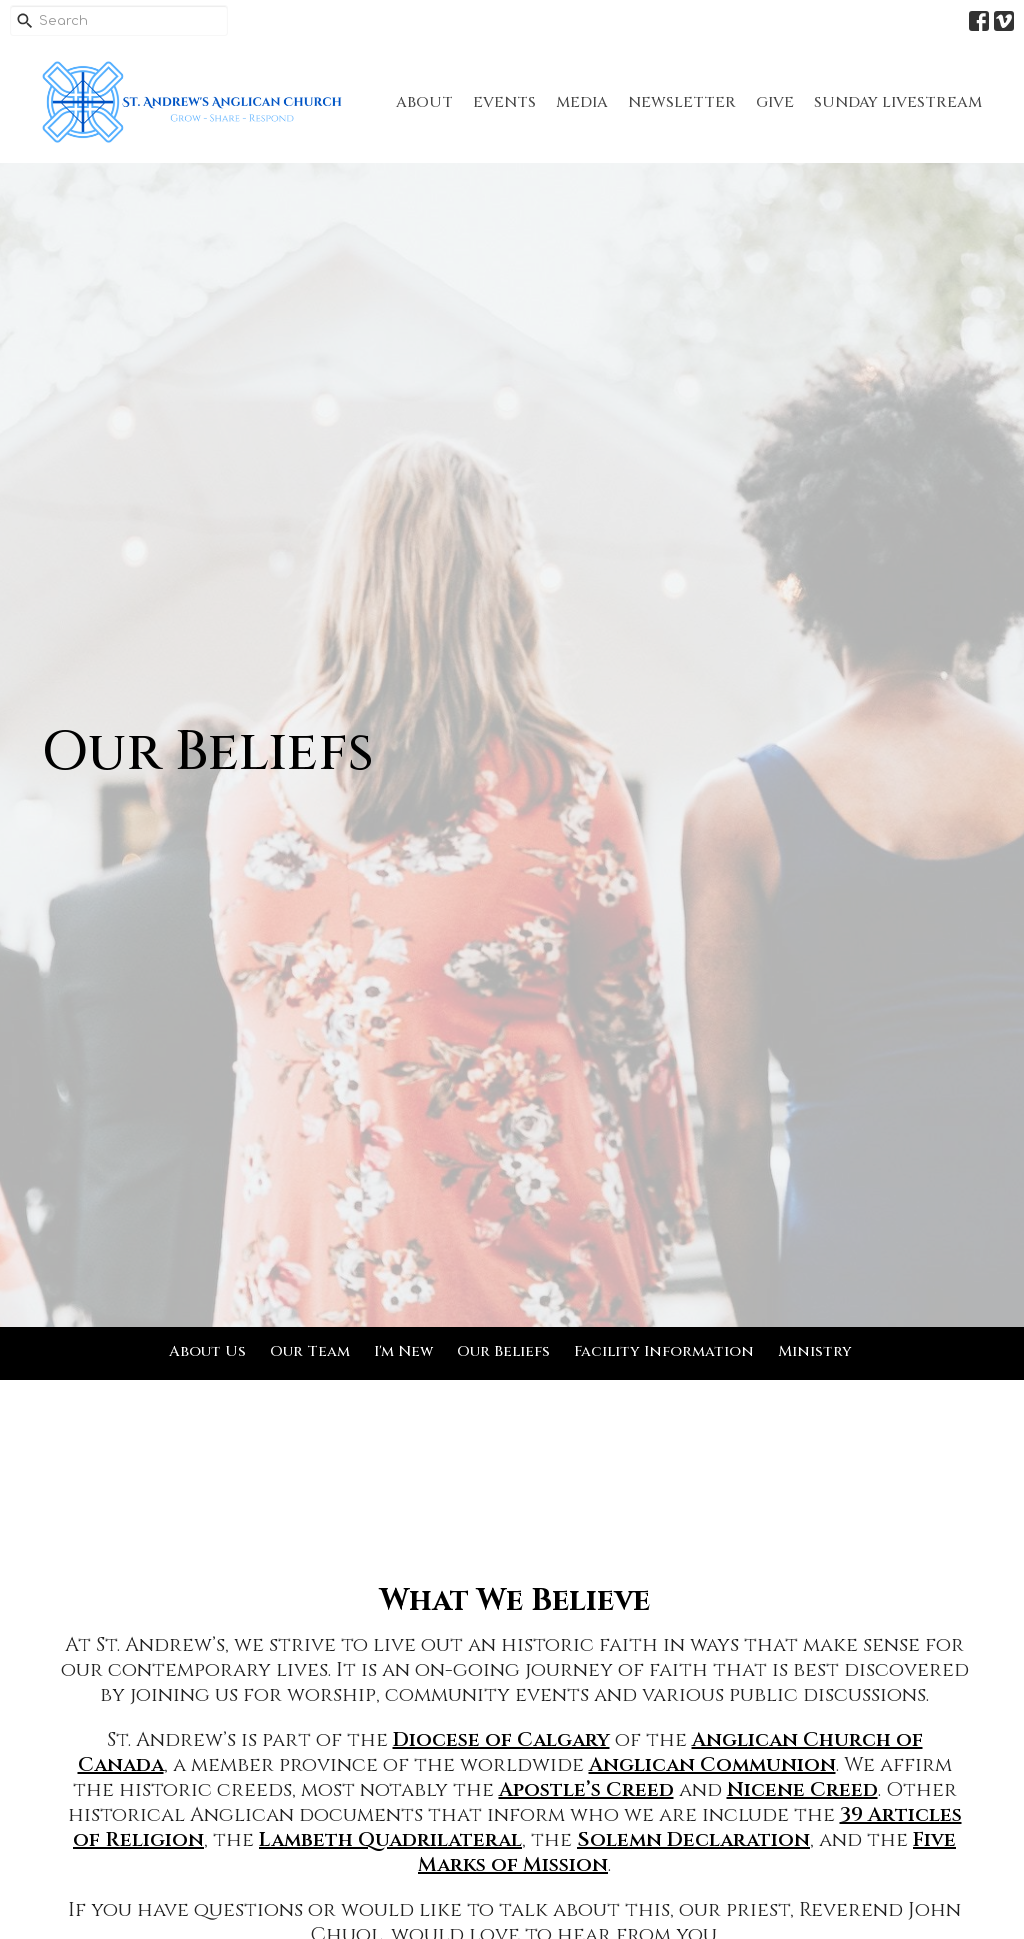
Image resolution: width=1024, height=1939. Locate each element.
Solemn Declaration (693, 1839)
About (424, 102)
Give (775, 102)
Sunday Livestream (898, 102)
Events (504, 102)
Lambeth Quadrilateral (390, 1839)
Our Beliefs (503, 1351)
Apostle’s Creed (586, 1789)
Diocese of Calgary (501, 1739)
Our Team (310, 1351)
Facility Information (664, 1351)
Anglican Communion (712, 1764)
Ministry (815, 1351)
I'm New (403, 1351)
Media (582, 102)
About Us (207, 1351)
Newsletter (682, 102)
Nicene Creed (802, 1789)
